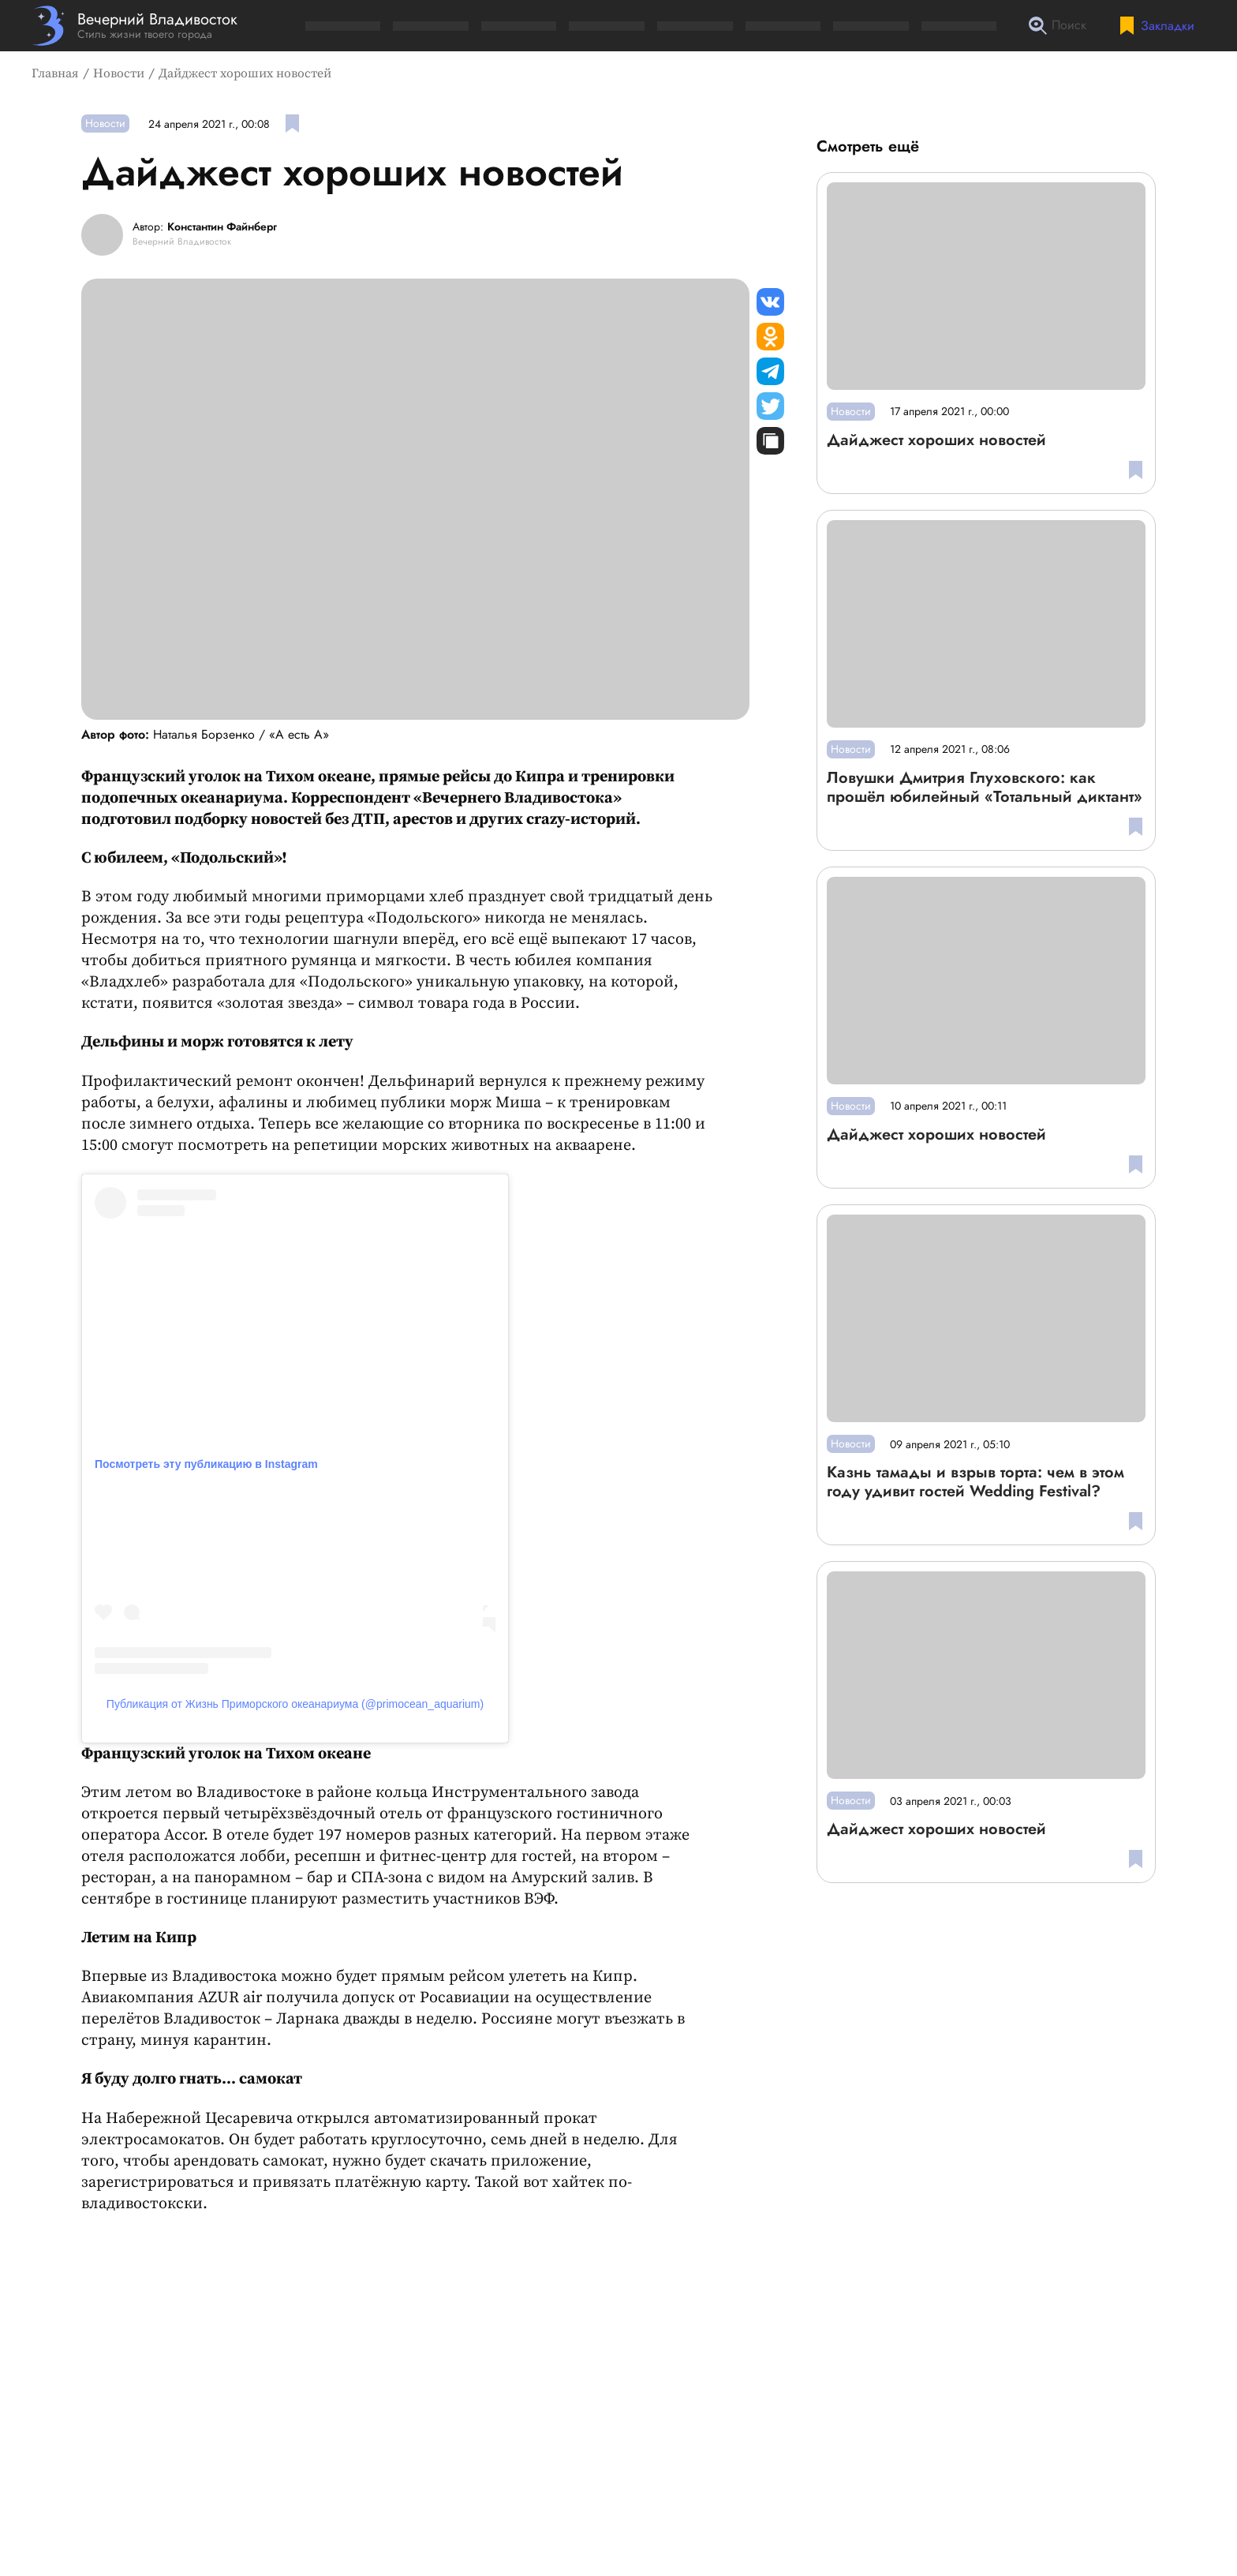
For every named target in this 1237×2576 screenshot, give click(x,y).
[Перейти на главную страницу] (134, 26)
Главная (55, 73)
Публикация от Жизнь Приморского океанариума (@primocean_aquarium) (295, 1704)
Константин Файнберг (222, 227)
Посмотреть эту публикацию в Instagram (206, 1464)
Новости (118, 73)
